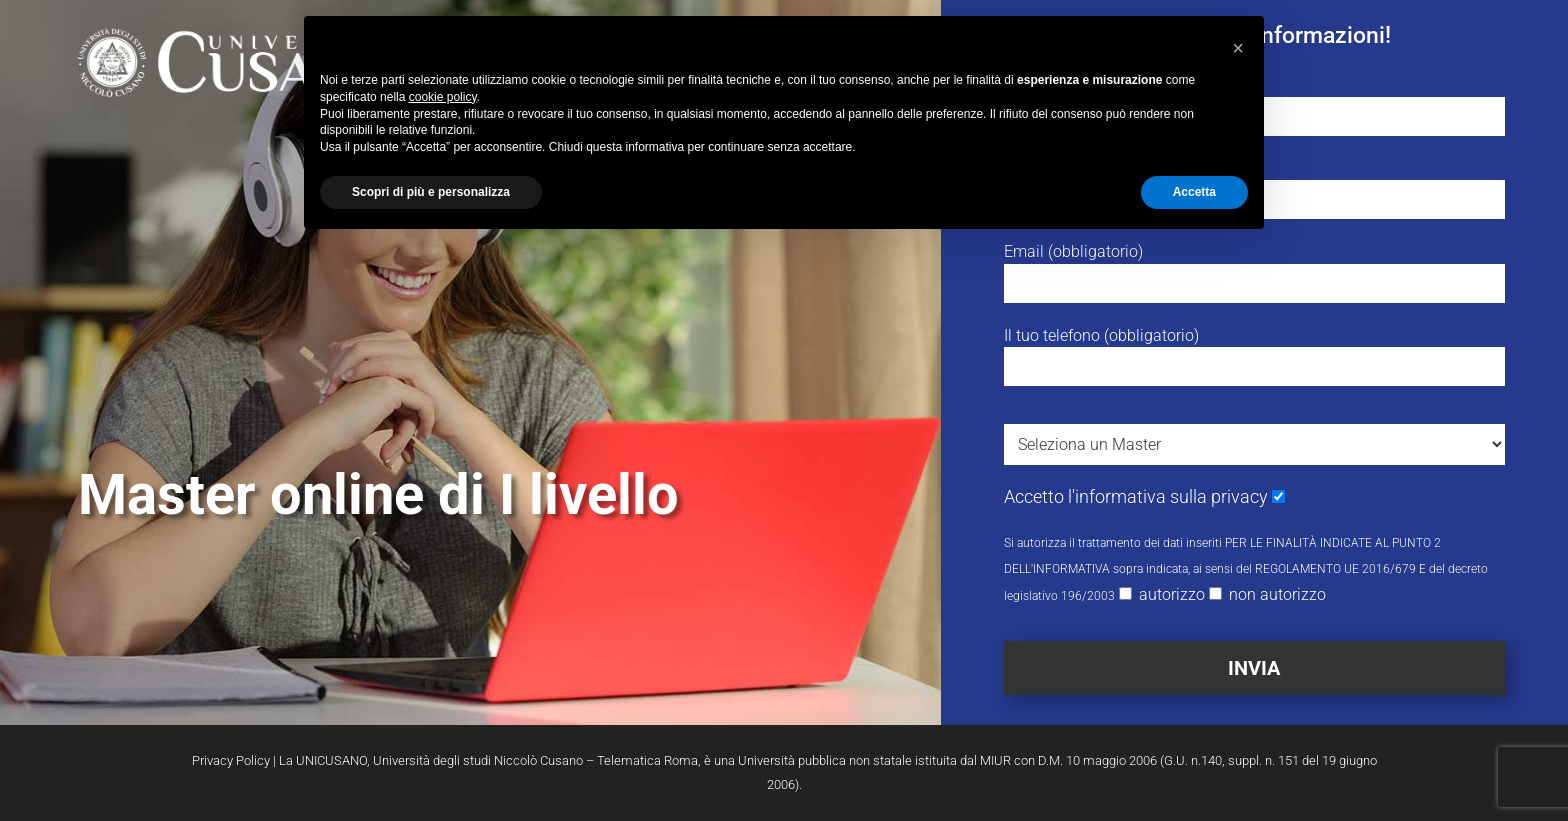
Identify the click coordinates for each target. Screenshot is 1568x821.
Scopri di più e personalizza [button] (431, 192)
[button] (1238, 48)
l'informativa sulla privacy (1168, 496)
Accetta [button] (1194, 192)
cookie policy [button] (443, 97)
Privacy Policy (231, 760)
